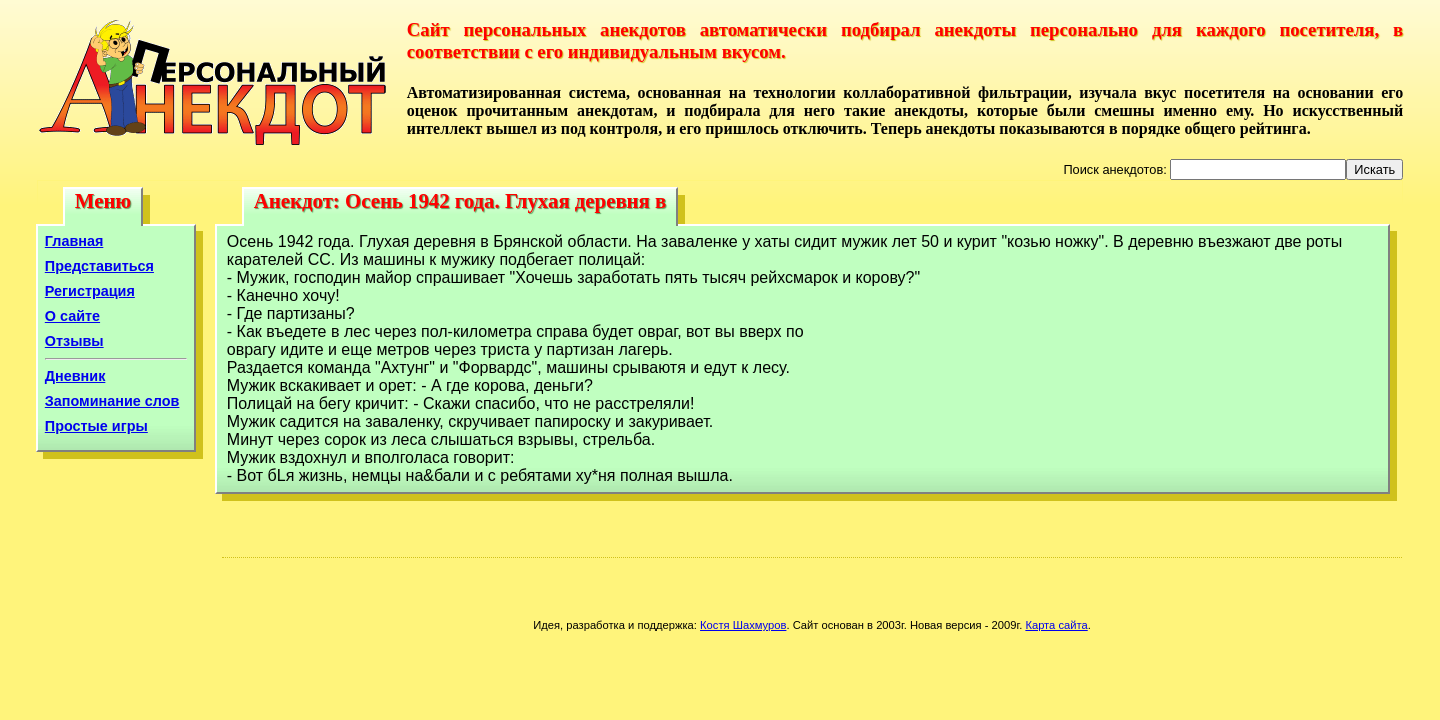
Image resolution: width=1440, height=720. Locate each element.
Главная (74, 241)
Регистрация (90, 291)
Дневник (75, 376)
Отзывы (74, 341)
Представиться (99, 266)
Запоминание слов (112, 401)
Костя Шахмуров (743, 625)
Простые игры (96, 426)
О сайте (72, 316)
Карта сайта (1056, 625)
